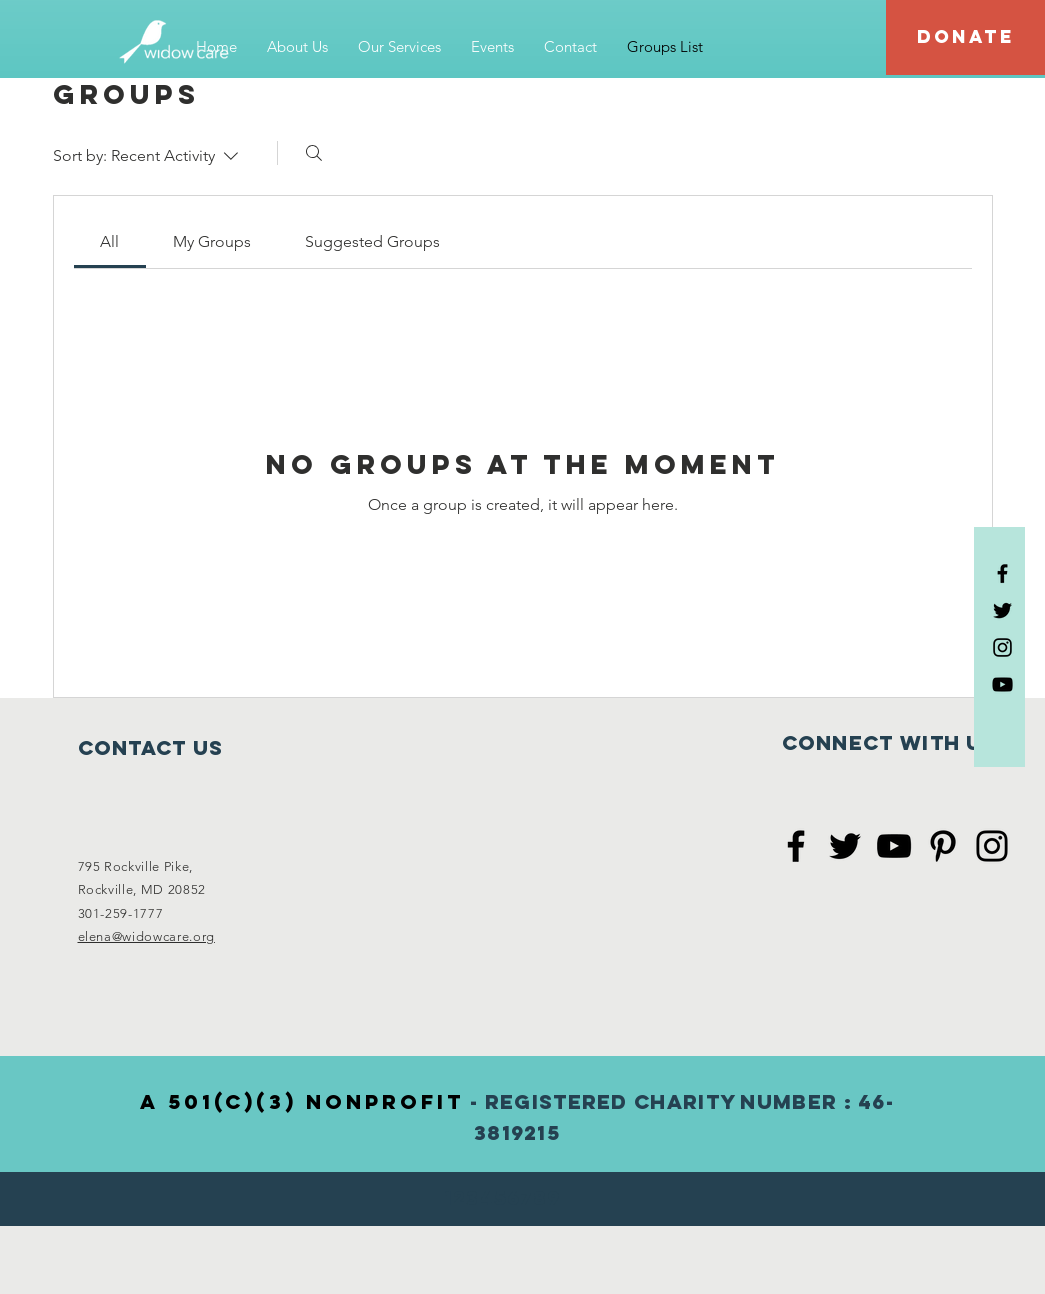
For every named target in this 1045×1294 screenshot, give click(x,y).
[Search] (314, 153)
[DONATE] (965, 37)
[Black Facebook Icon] (1002, 573)
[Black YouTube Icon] (1002, 684)
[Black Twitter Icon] (1002, 610)
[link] (109, 241)
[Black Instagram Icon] (1002, 647)
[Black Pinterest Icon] (943, 846)
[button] (297, 47)
